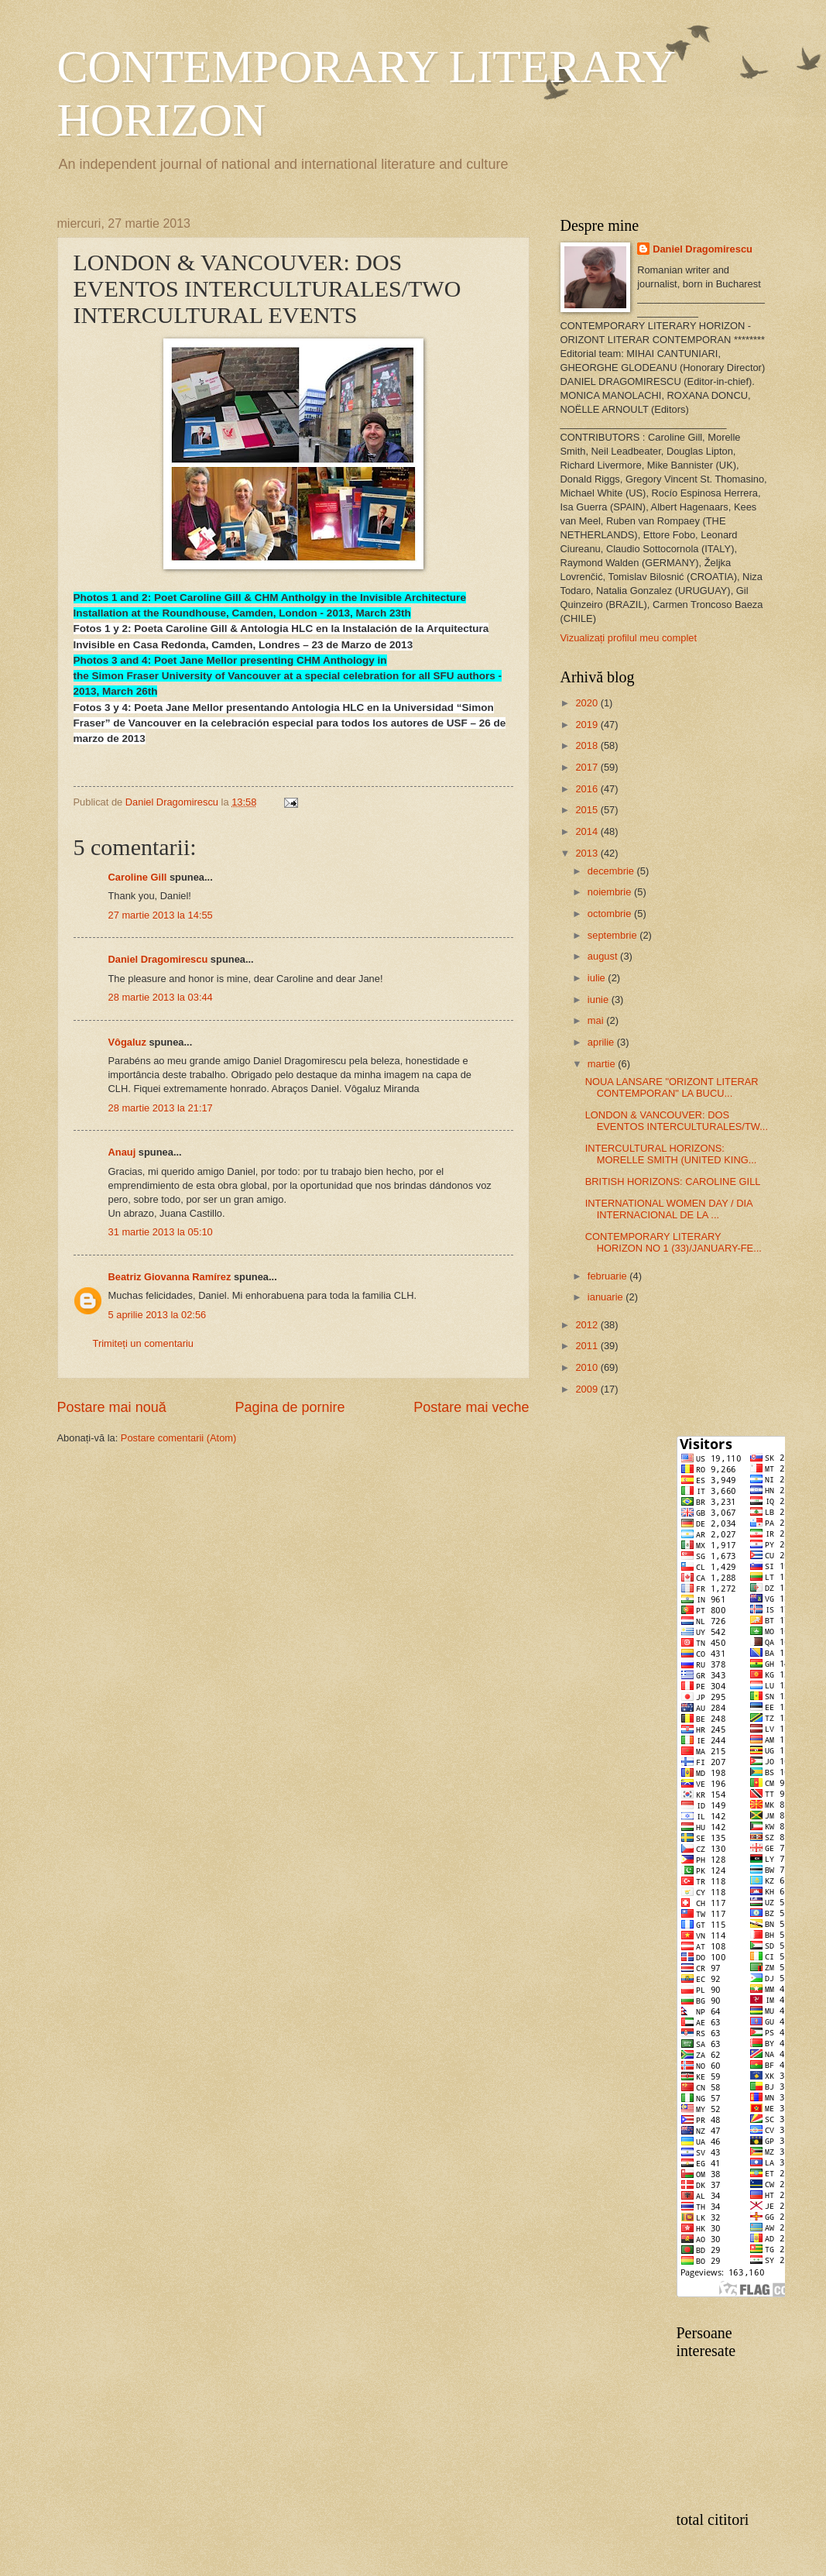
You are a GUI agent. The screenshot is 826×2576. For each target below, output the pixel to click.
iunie (600, 999)
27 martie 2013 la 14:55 (160, 915)
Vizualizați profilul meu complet (628, 638)
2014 (587, 831)
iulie (598, 978)
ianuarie (606, 1297)
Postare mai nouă (111, 1407)
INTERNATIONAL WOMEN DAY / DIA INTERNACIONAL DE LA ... (668, 1209)
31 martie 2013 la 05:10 (160, 1232)
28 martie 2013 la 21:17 (160, 1108)
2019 (587, 724)
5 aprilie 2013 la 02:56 (157, 1315)
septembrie (613, 935)
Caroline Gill (137, 877)
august (604, 956)
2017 (587, 767)
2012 (587, 1325)
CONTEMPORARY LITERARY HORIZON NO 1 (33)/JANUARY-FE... (673, 1242)
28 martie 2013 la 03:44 (160, 997)
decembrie (612, 871)
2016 (587, 789)
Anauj (122, 1152)
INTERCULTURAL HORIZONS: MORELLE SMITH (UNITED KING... (671, 1154)
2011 (587, 1346)
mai (597, 1020)
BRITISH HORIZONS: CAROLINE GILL (673, 1181)
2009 (587, 1389)
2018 (587, 745)
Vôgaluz (127, 1042)
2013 (587, 853)
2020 (587, 703)
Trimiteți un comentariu (143, 1343)
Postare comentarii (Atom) (179, 1438)
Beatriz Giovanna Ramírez (169, 1277)
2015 (587, 810)
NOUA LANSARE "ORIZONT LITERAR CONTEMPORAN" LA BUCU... (672, 1087)
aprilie (602, 1042)
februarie (608, 1276)
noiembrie (611, 892)
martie (603, 1064)
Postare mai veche (471, 1407)
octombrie (611, 913)
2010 (587, 1367)
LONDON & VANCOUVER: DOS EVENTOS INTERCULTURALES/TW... (676, 1120)
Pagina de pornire (289, 1407)
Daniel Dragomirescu (158, 959)
